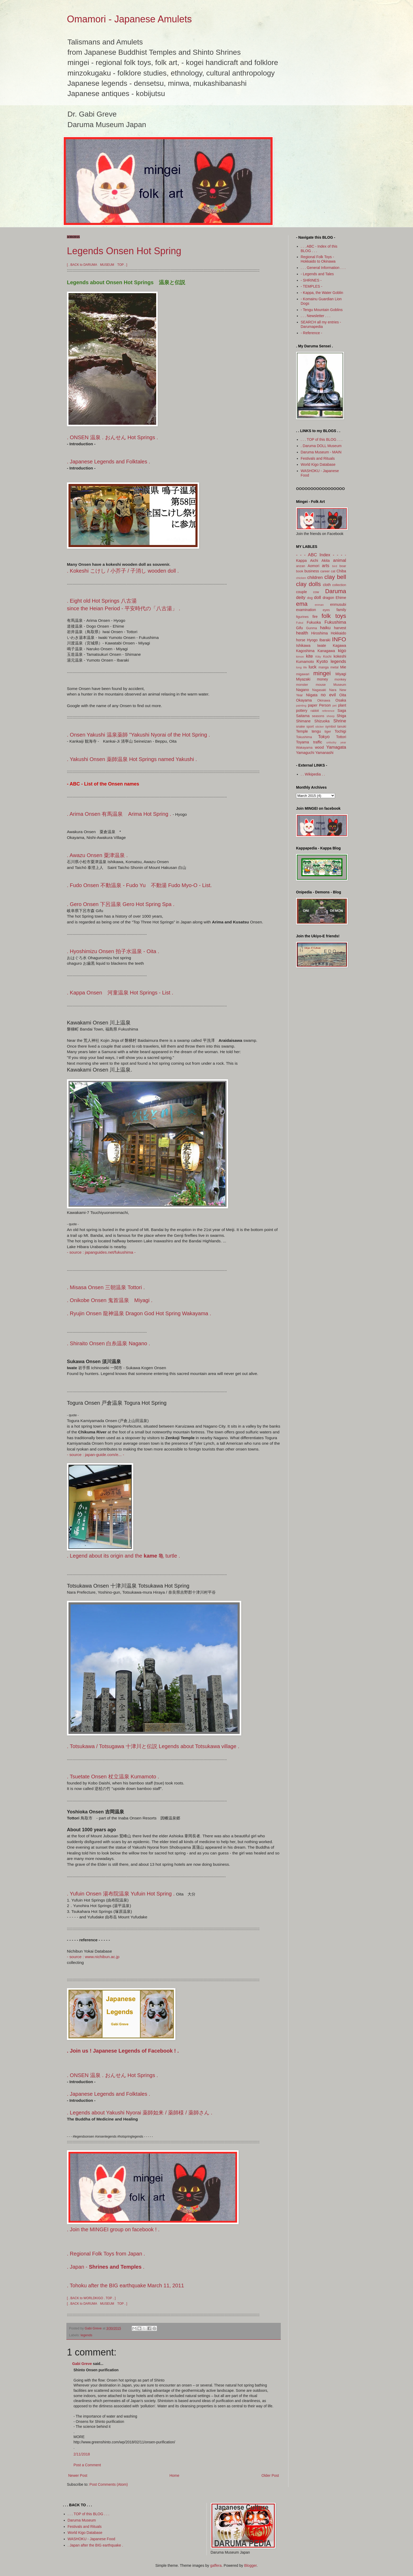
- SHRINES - (311, 280)
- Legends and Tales (317, 274)
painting (301, 705)
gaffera (216, 2565)
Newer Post (77, 2475)
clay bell (335, 577)
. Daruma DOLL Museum (321, 446)
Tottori (341, 737)
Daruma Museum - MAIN (321, 452)
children (315, 577)
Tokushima (304, 737)
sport (310, 726)
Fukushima (335, 622)
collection (339, 585)
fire (314, 616)
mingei (322, 673)
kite (309, 656)
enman (319, 604)
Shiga (341, 716)
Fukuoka (314, 622)
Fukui (299, 622)
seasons (318, 716)
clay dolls (308, 584)
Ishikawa (303, 645)
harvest (340, 628)
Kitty (318, 656)
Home (174, 2475)
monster (302, 685)
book (299, 571)
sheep (331, 716)
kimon (300, 656)
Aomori (313, 566)
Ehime (341, 598)
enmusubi (338, 604)
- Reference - (311, 333)
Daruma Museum (82, 2520)
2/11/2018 (81, 2454)
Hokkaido (338, 633)
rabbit (315, 711)
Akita (326, 560)
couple (301, 592)
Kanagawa (326, 651)
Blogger (250, 2565)
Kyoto (322, 661)
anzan (300, 566)
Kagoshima (305, 651)
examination (306, 610)
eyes (326, 610)
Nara (332, 690)
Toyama (302, 742)
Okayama (304, 700)
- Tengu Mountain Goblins (322, 310)
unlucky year (336, 742)
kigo (342, 650)
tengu (316, 731)
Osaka (341, 700)
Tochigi (340, 731)
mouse (321, 685)
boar (343, 566)
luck (313, 666)
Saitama (302, 716)
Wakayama (304, 747)
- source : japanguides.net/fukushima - (101, 1252)
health (302, 633)
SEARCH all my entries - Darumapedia (321, 324)
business (311, 571)
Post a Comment (87, 2465)
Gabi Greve (82, 2364)
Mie (343, 667)
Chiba (341, 571)
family (341, 610)
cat (333, 571)
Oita (342, 695)
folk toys (334, 616)
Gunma (311, 628)
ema (302, 604)
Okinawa (323, 700)
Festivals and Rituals (318, 458)
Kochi (327, 656)
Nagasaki (319, 690)
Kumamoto (305, 661)
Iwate (321, 645)
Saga (341, 710)
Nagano (302, 690)
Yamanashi (324, 753)
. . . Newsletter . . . (316, 316)
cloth (327, 585)
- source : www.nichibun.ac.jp (93, 1956)
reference (328, 710)
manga (323, 667)
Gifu (299, 628)
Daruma (335, 591)
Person (325, 705)
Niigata (312, 695)
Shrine (339, 720)
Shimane (303, 721)
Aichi (314, 560)
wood (319, 747)
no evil (328, 694)
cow (316, 592)
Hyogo (312, 640)
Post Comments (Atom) (109, 2484)
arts (325, 565)
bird (334, 566)
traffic (317, 742)
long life (301, 667)
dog (310, 598)
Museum (339, 685)
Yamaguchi (305, 753)
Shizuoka (322, 721)
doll (317, 597)
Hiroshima (319, 633)
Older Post (270, 2475)
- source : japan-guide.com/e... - (95, 1454)
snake (300, 726)
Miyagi (341, 674)
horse (300, 640)
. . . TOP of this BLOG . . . (322, 439)
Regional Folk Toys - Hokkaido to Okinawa (318, 259)
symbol (330, 726)
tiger (327, 731)
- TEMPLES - (311, 286)
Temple (302, 731)
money (322, 679)
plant (342, 705)
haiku (325, 627)
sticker (319, 726)
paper (312, 705)
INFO (339, 639)
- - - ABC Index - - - (319, 554)
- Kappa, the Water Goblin (322, 293)
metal (334, 667)
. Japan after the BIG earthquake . (95, 2545)
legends (86, 2335)
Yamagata (336, 747)
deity (300, 597)
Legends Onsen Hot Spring (124, 251)
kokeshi (340, 656)
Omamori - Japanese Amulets (129, 19)
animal (339, 560)
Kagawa (339, 645)
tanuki (341, 726)
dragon (328, 598)
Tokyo (324, 736)
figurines (302, 617)
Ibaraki (324, 640)
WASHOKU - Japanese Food (91, 2539)
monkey (340, 679)
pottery (301, 710)
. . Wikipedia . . (313, 774)
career (325, 571)
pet (334, 705)
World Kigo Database (318, 464)
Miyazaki (303, 679)
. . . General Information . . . (323, 268)
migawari (302, 674)
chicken (301, 577)
